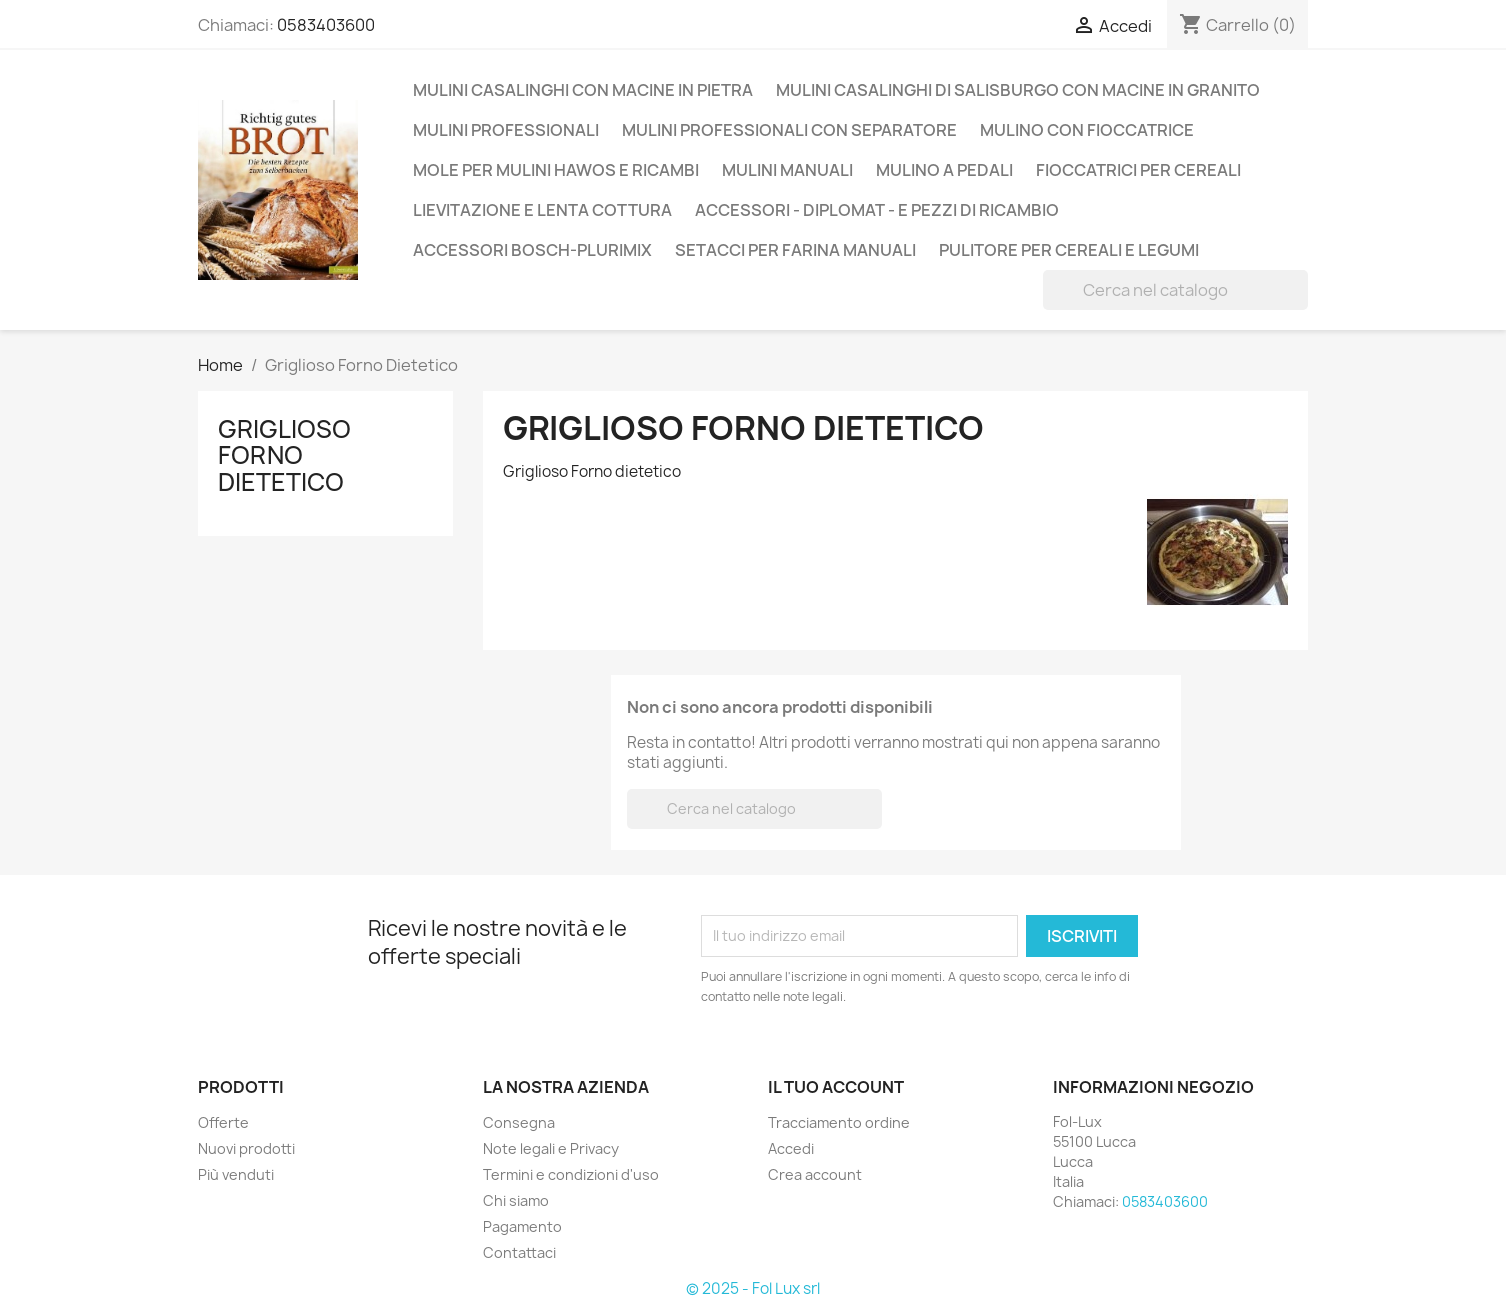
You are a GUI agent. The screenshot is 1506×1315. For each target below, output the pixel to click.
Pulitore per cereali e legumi (1069, 250)
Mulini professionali (506, 130)
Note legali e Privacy (551, 1148)
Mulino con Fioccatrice (1087, 130)
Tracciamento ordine (839, 1122)
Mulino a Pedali (944, 170)
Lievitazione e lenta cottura (542, 210)
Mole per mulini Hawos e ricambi (556, 170)
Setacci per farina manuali (795, 250)
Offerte (223, 1122)
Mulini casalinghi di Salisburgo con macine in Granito (1018, 90)
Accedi (791, 1148)
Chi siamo (516, 1200)
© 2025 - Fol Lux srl (753, 1288)
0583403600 (326, 25)
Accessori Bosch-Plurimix (532, 250)
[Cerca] (1175, 290)
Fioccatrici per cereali (1138, 170)
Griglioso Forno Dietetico (284, 455)
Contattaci (519, 1252)
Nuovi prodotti (246, 1148)
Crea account (815, 1174)
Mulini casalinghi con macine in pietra (583, 90)
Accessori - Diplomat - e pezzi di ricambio (877, 210)
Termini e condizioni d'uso (571, 1174)
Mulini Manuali (787, 170)
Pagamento (522, 1226)
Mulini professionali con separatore (789, 130)
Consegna (519, 1122)
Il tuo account (836, 1087)
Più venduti (236, 1174)
